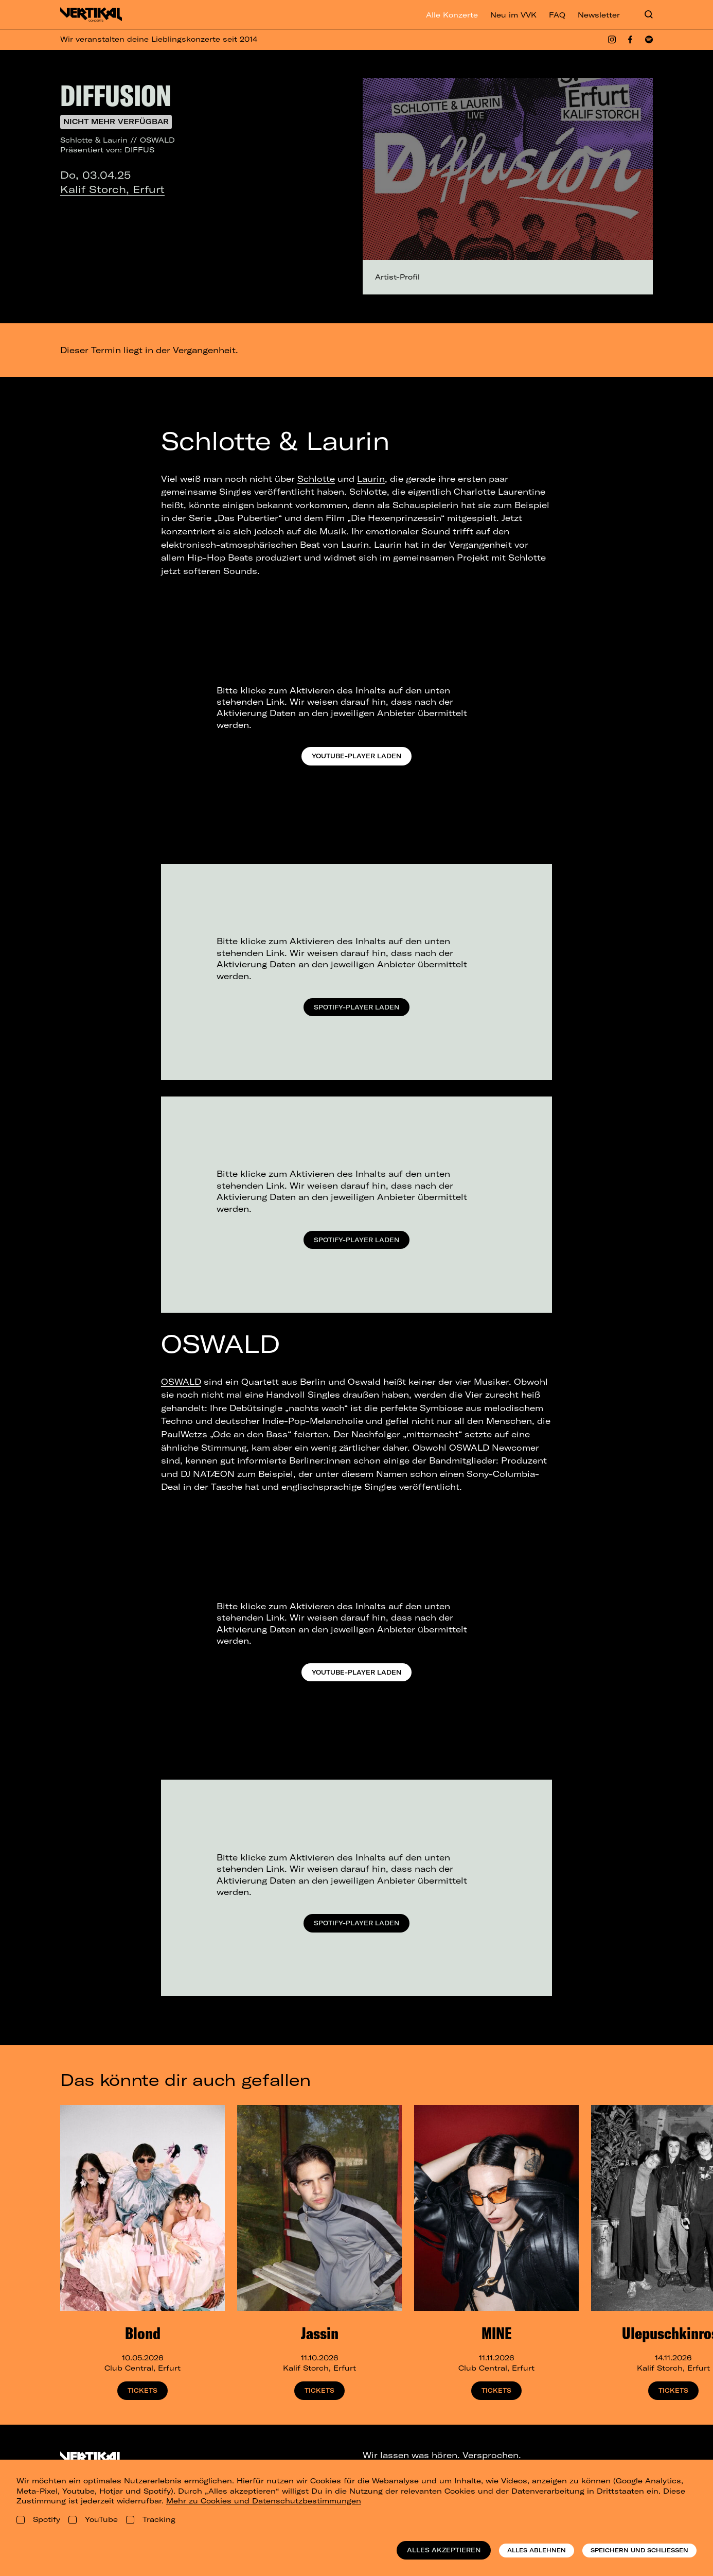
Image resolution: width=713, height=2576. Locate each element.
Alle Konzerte (452, 15)
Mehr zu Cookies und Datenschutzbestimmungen (263, 2500)
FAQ (557, 15)
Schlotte (316, 479)
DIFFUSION (115, 95)
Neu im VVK (513, 15)
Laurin (371, 479)
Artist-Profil (397, 277)
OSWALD (181, 1382)
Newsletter (599, 15)
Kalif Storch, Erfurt (112, 189)
